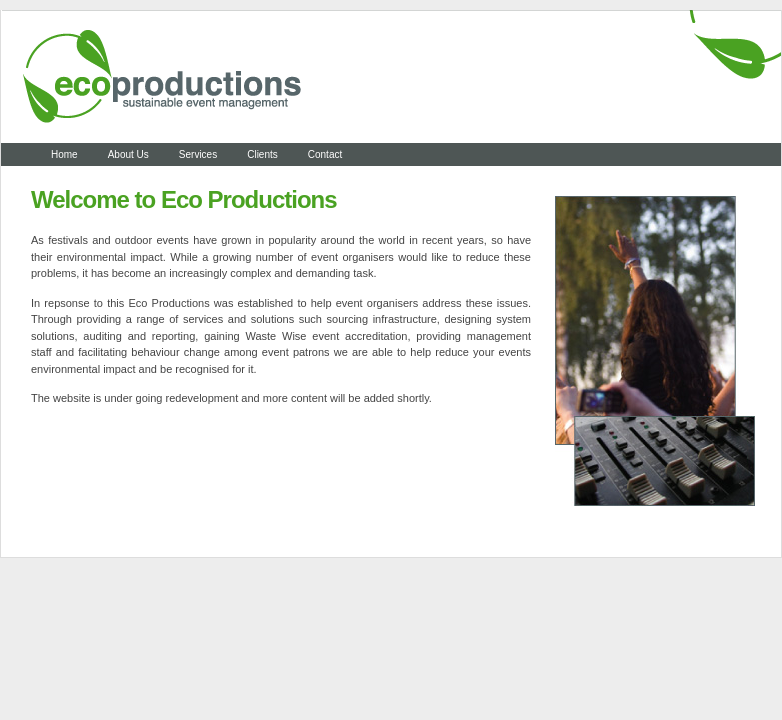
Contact (325, 154)
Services (198, 154)
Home (64, 154)
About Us (128, 154)
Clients (262, 154)
